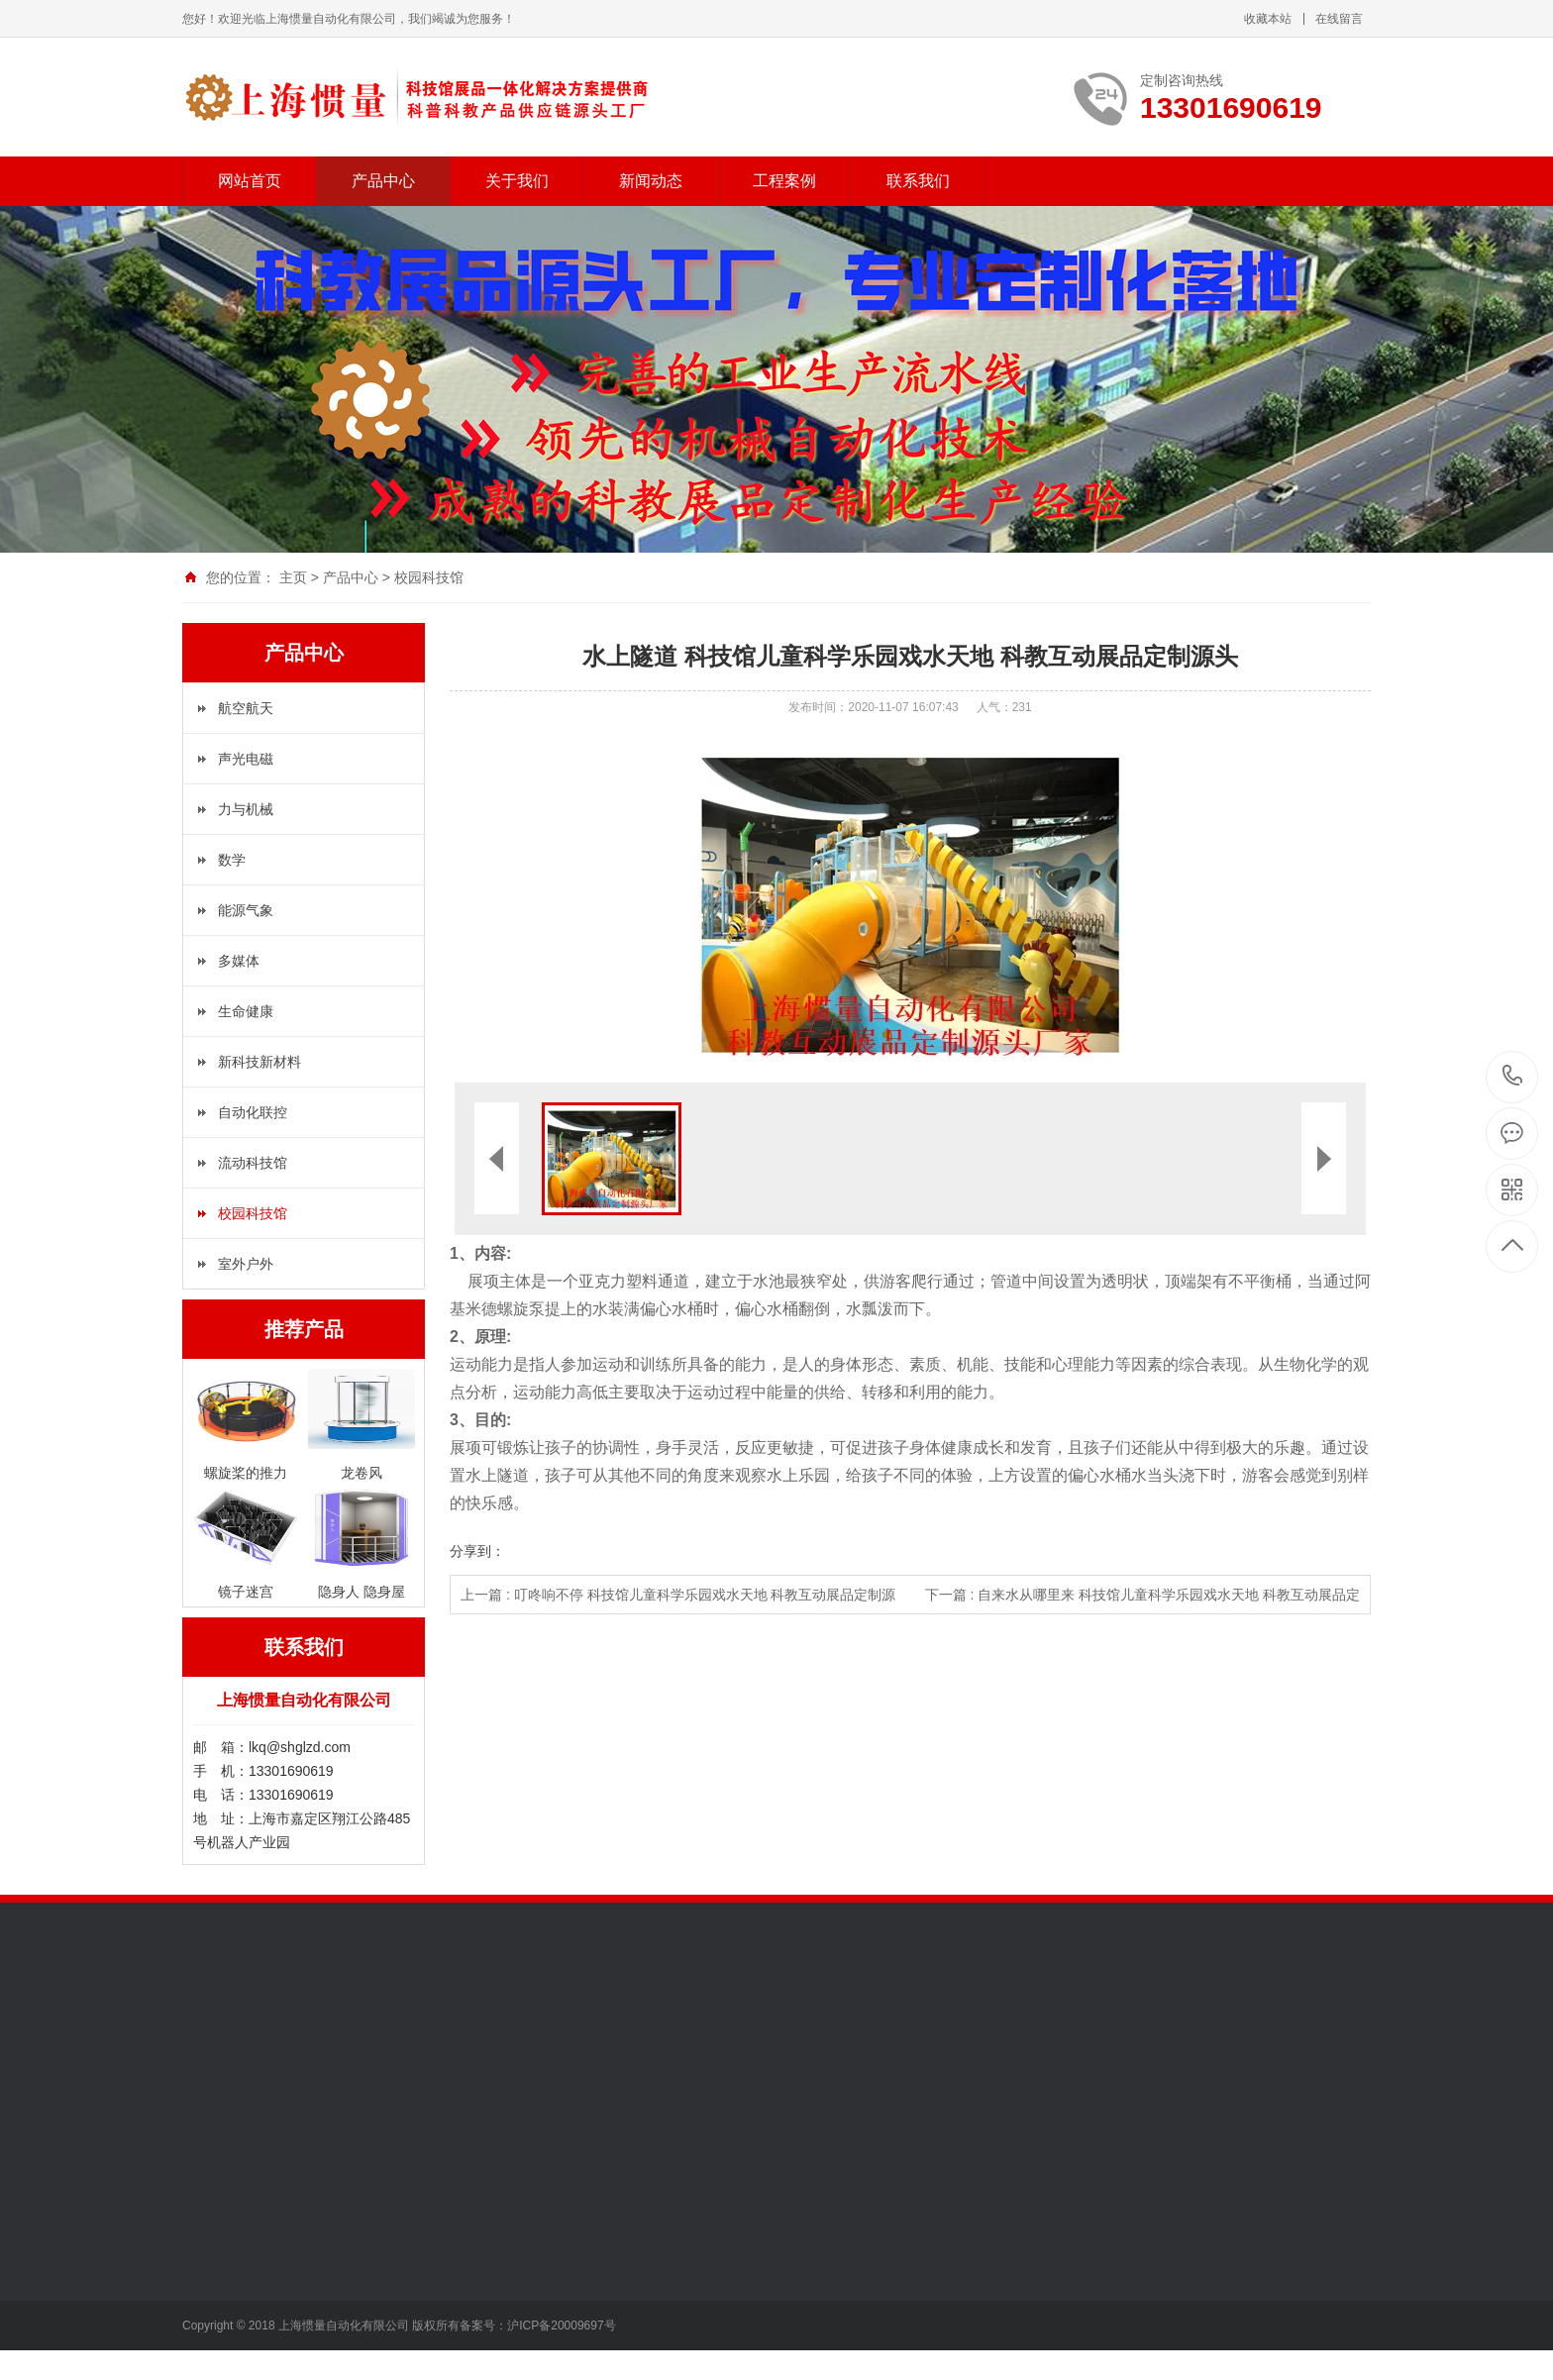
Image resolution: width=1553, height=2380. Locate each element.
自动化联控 (252, 1112)
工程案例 (784, 180)
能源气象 (245, 910)
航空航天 (245, 708)
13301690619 (1513, 1076)
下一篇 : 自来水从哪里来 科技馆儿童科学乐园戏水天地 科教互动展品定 (1142, 1595)
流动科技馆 (252, 1163)
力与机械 (245, 809)
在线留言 (1339, 19)
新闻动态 (650, 180)
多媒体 (238, 961)
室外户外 (245, 1264)
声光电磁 (245, 759)
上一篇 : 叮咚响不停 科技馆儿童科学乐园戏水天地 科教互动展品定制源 (678, 1595)
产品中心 (383, 180)
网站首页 (249, 180)
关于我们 (517, 180)
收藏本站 (1268, 19)
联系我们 (918, 180)
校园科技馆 (429, 577)
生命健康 (245, 1011)
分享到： (477, 1551)
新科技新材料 (259, 1062)
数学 (232, 860)
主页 (293, 577)
